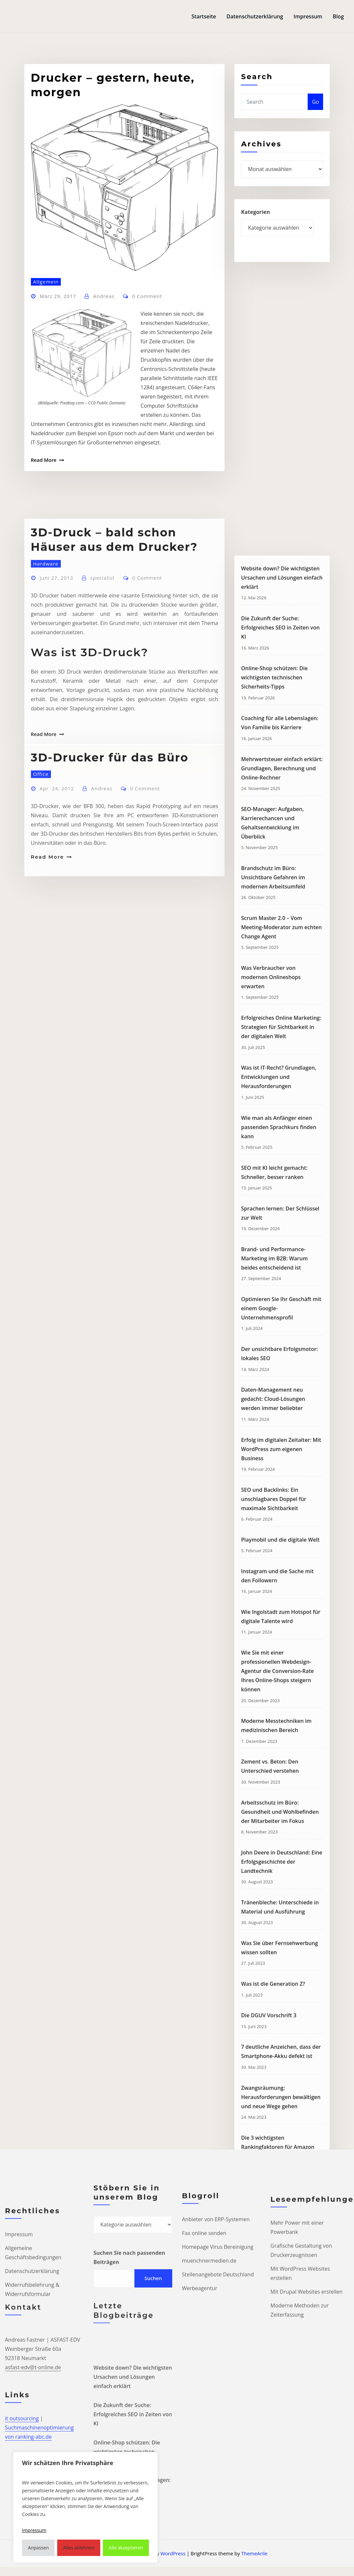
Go (315, 117)
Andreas (103, 416)
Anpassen (38, 2547)
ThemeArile (254, 2553)
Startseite (204, 16)
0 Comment (147, 416)
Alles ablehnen (78, 2547)
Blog (338, 16)
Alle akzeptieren (126, 2547)
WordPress (172, 2553)
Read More (44, 579)
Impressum (308, 16)
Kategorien (255, 230)
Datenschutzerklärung (254, 16)
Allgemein (46, 401)
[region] (85, 2507)
